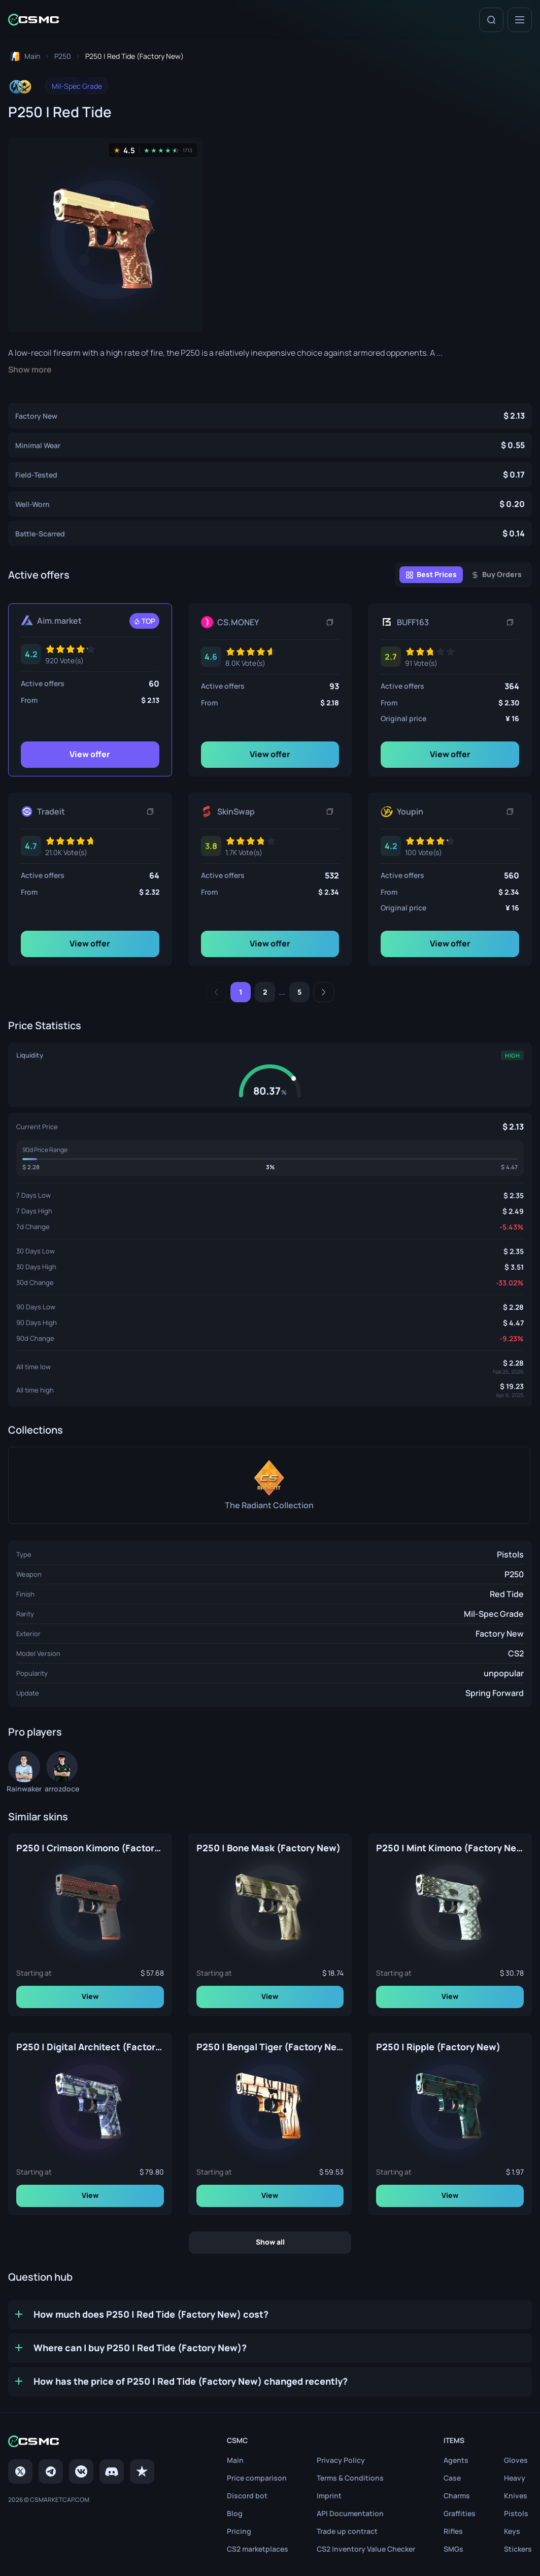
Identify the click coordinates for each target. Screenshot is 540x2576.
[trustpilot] (142, 2471)
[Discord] (111, 2471)
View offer (90, 754)
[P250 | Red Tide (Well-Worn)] (270, 504)
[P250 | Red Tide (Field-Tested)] (270, 474)
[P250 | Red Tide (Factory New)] (270, 415)
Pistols (510, 1554)
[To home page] (24, 56)
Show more (30, 370)
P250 (514, 1574)
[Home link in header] (33, 19)
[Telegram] (51, 2471)
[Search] (491, 20)
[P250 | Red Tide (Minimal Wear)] (270, 445)
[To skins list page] (62, 56)
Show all (270, 2242)
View (90, 1996)
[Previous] (216, 992)
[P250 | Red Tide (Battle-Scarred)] (270, 533)
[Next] (324, 992)
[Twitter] (20, 2471)
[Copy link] (330, 622)
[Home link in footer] (81, 2441)
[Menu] (520, 20)
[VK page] (81, 2471)
